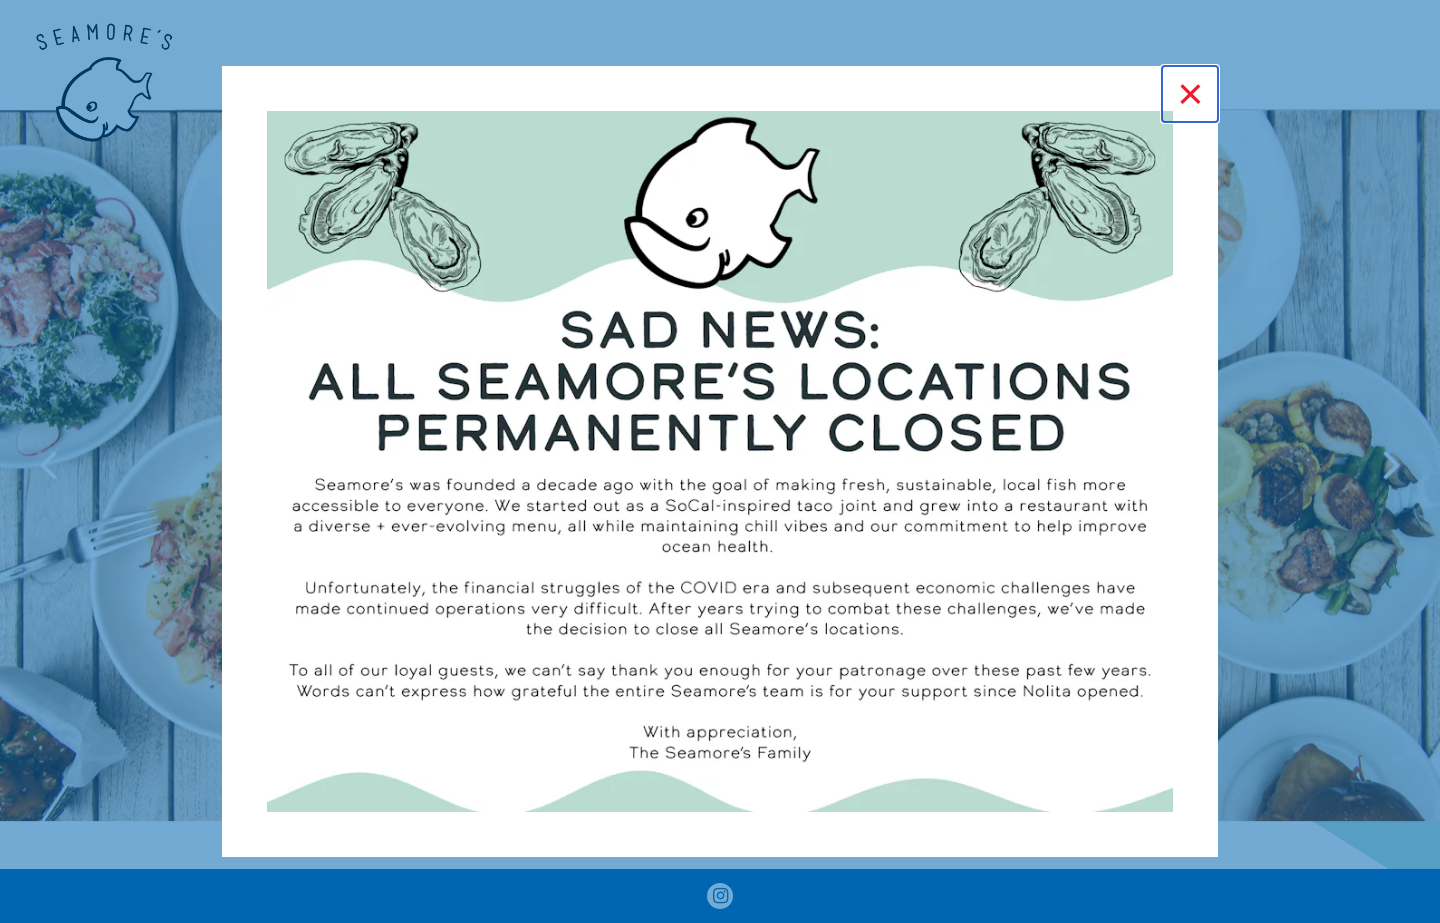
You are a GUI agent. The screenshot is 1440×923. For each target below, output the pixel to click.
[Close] (1190, 94)
